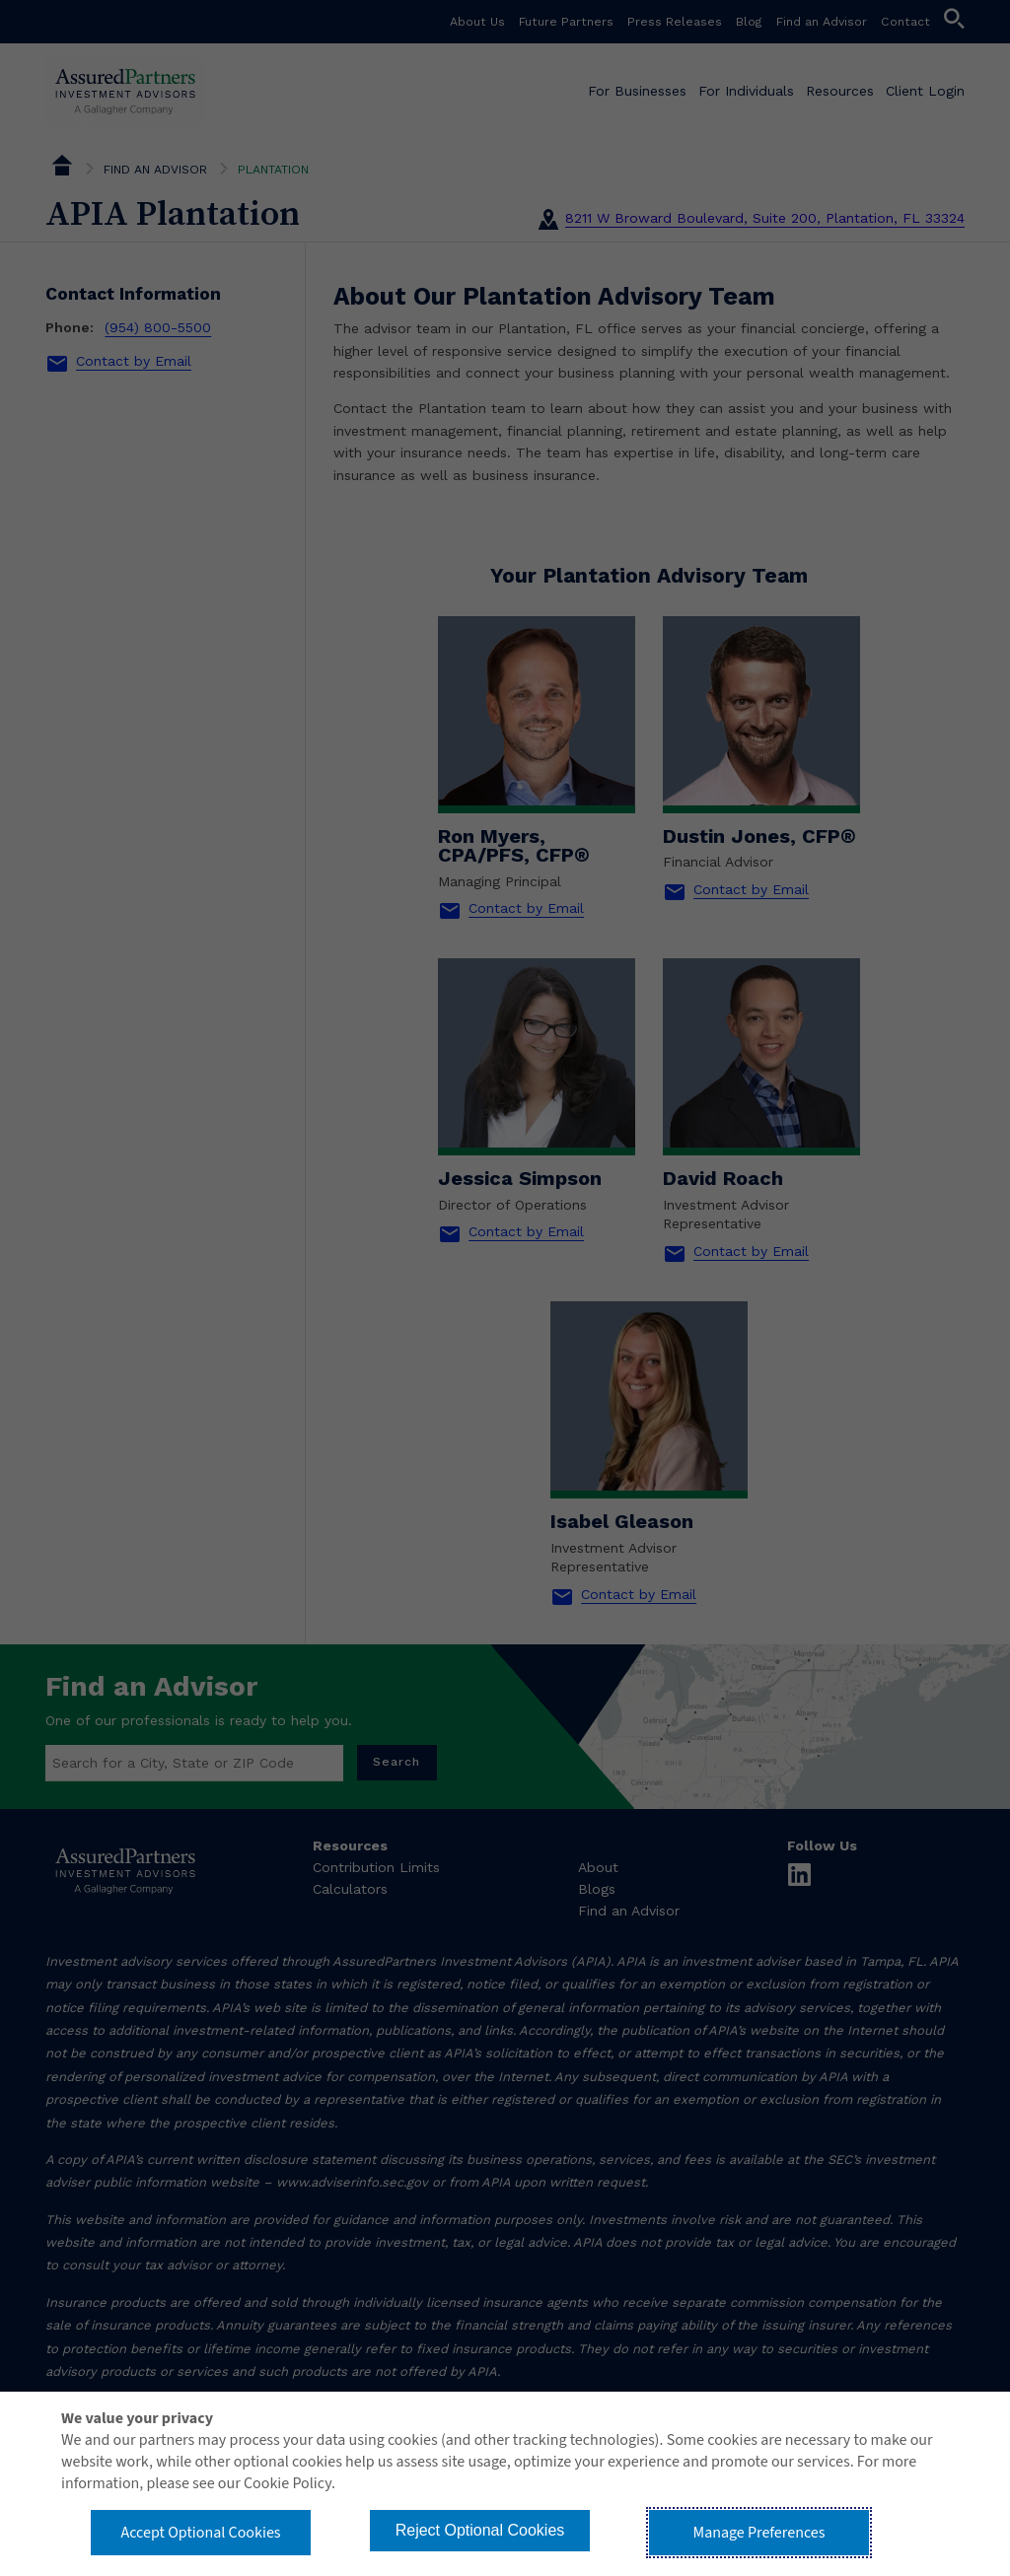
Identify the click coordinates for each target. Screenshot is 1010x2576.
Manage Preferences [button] (759, 2532)
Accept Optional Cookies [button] (200, 2532)
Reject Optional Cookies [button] (480, 2530)
